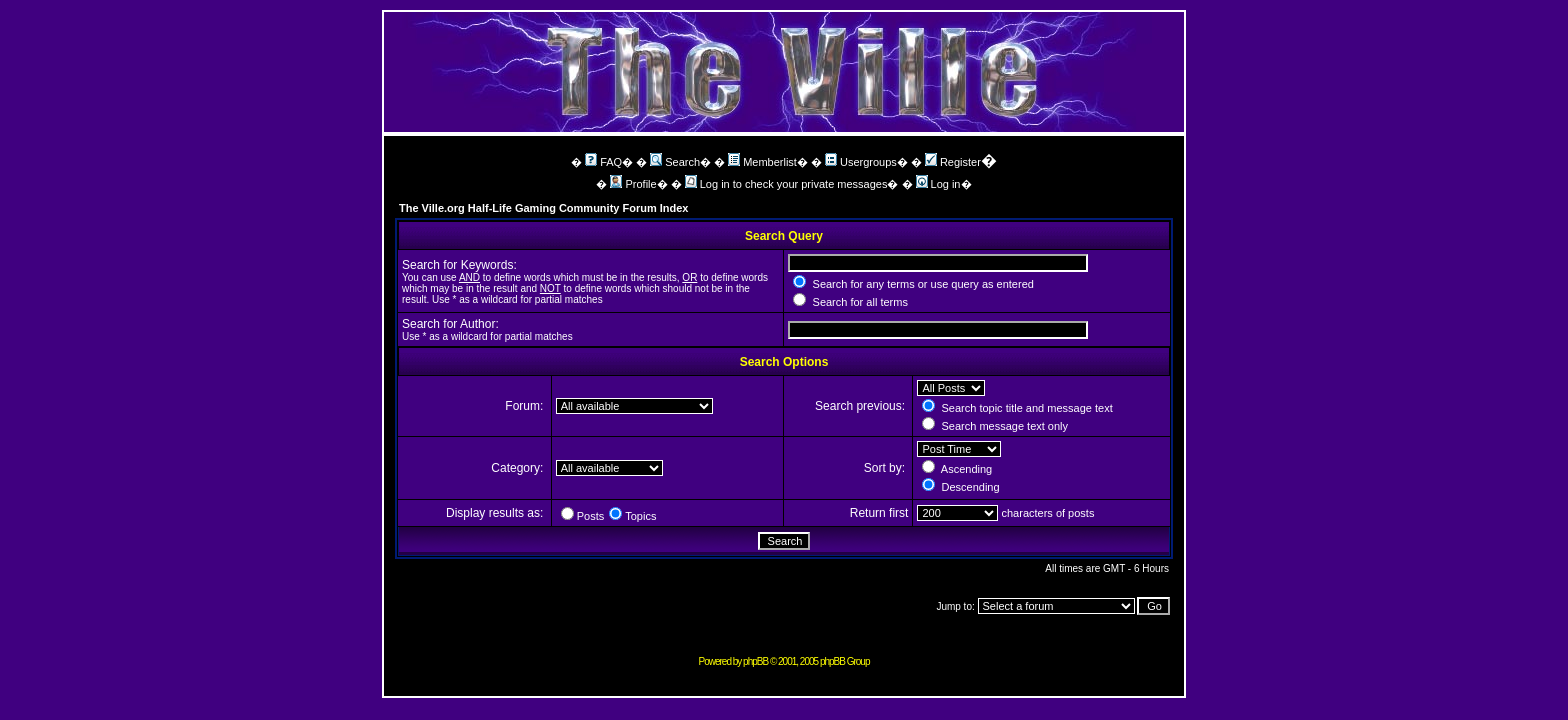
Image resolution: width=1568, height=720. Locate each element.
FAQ (603, 162)
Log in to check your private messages (786, 184)
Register (953, 162)
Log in (938, 184)
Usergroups (861, 162)
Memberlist (762, 162)
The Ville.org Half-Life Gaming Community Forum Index (544, 208)
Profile (633, 184)
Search (675, 162)
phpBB (755, 661)
